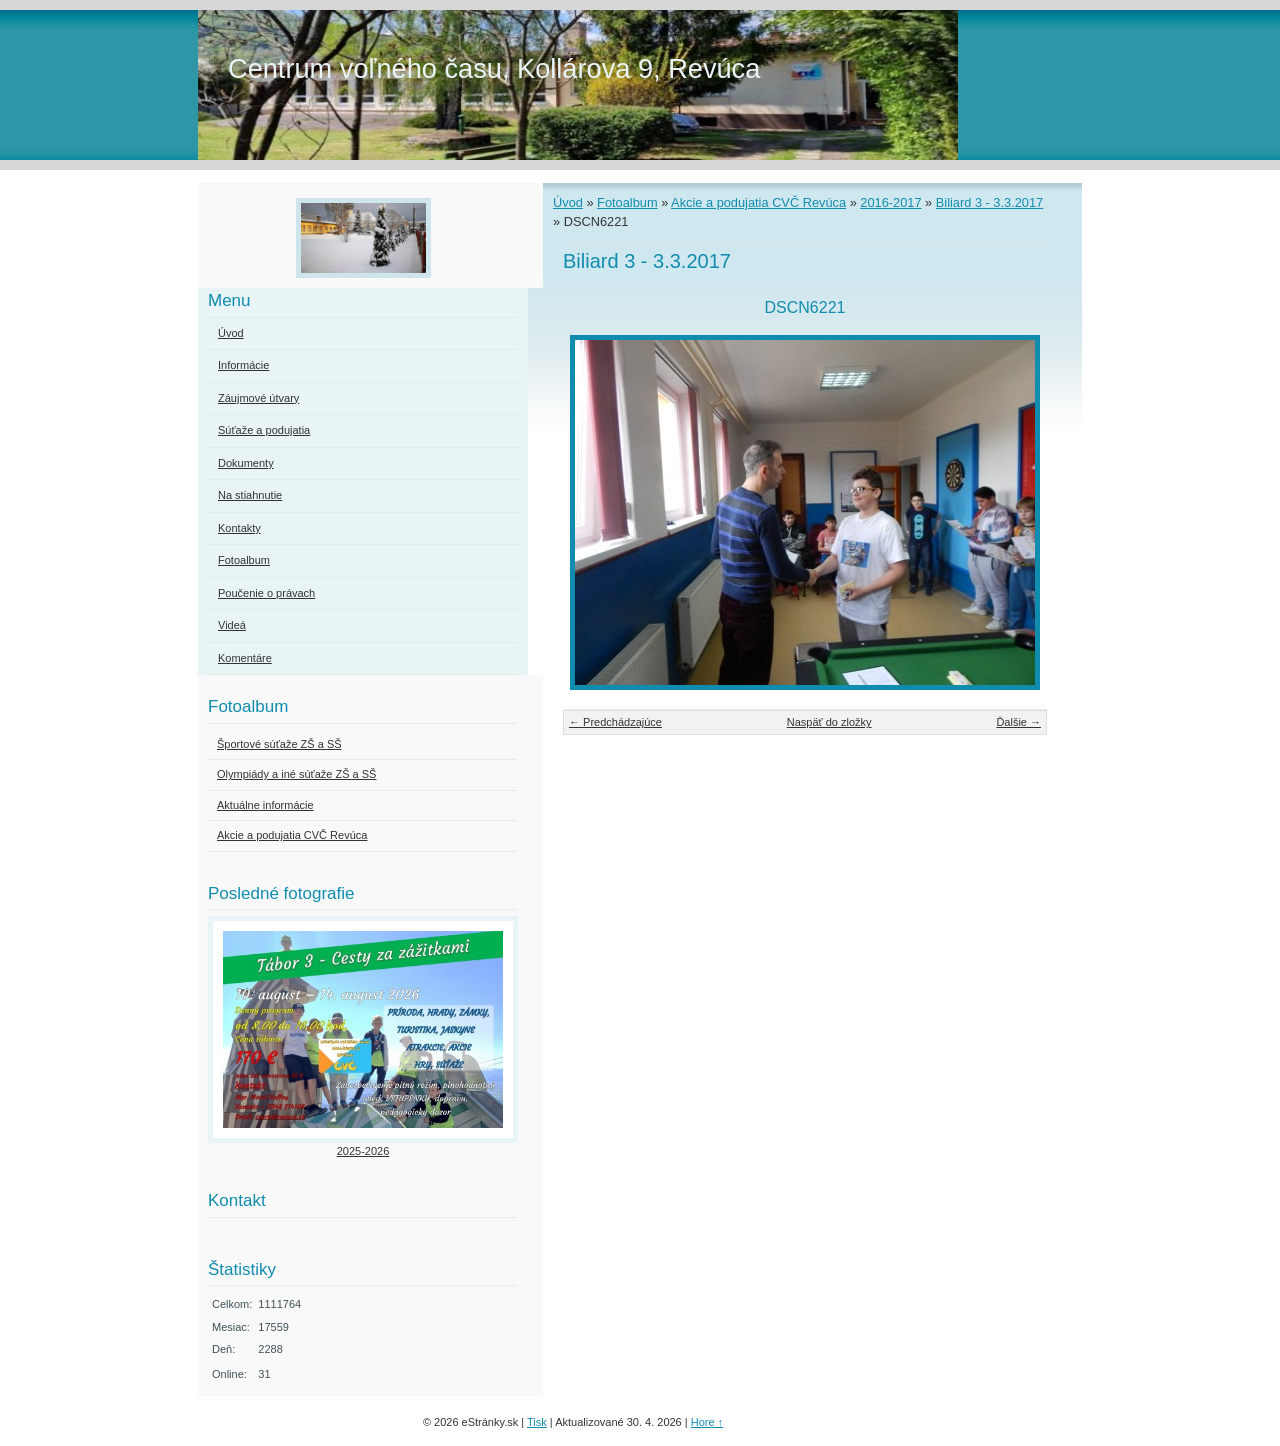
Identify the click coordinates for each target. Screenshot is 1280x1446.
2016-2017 (890, 202)
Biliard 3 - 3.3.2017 (989, 202)
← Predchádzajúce (615, 722)
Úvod (568, 202)
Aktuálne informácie (265, 805)
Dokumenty (246, 463)
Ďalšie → (1018, 722)
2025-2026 (363, 1151)
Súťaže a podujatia (264, 430)
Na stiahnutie (250, 495)
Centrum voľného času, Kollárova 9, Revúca (494, 68)
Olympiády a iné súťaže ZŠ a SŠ (296, 774)
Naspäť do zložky (829, 722)
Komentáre (245, 658)
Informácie (243, 365)
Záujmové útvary (258, 398)
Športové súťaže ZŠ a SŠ (279, 744)
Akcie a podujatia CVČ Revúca (758, 202)
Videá (232, 625)
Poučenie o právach (266, 593)
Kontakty (239, 528)
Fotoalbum (627, 202)
